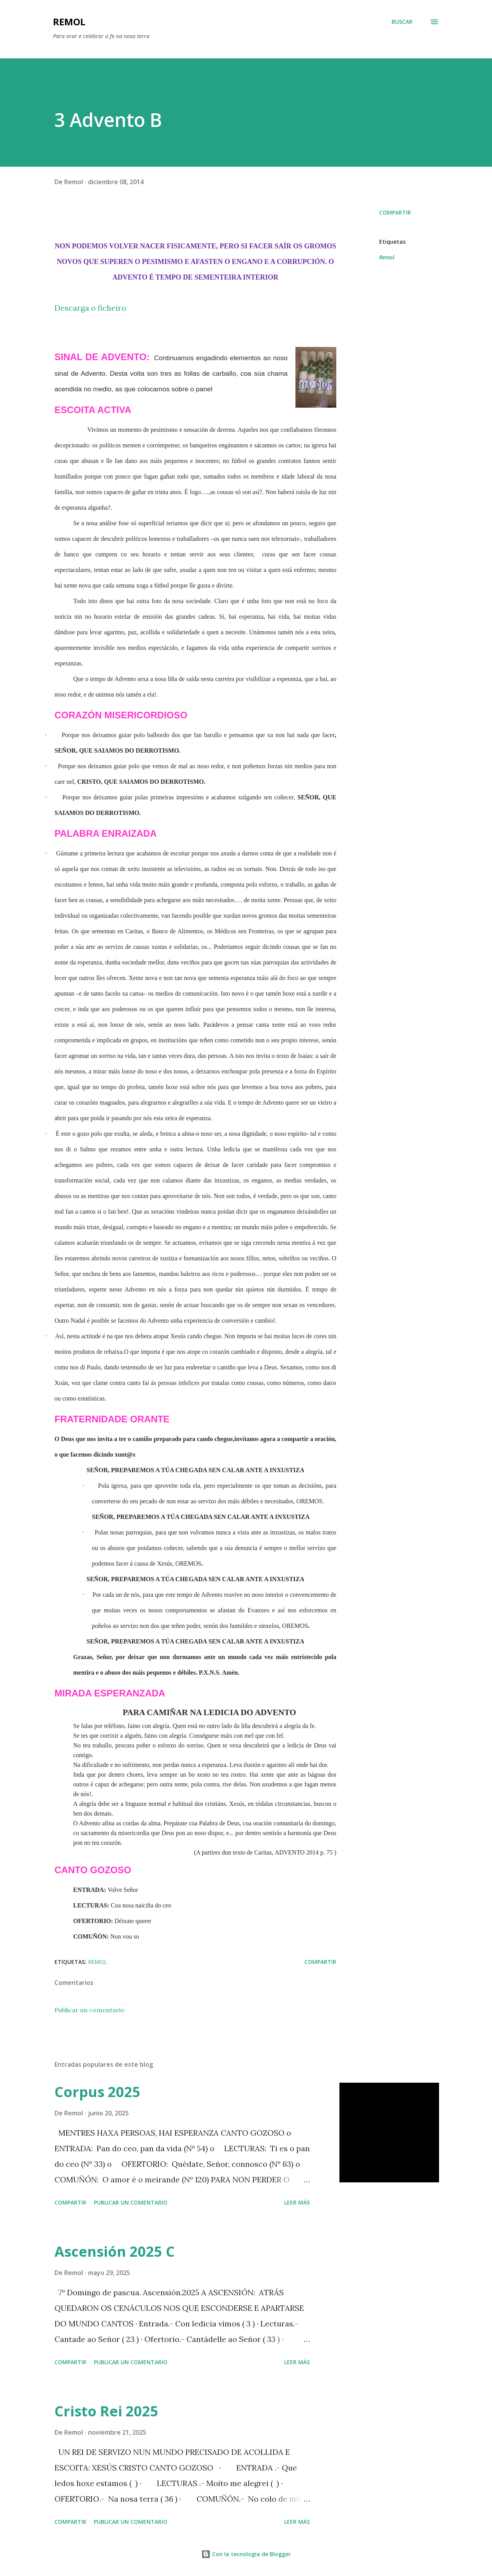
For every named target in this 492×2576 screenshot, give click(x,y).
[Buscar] (402, 21)
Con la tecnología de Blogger (246, 2554)
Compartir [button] (395, 212)
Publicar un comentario (89, 2010)
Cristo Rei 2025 (106, 2411)
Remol (386, 257)
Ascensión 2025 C (114, 2251)
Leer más (297, 2202)
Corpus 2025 (97, 2091)
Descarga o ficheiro (90, 308)
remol (69, 21)
